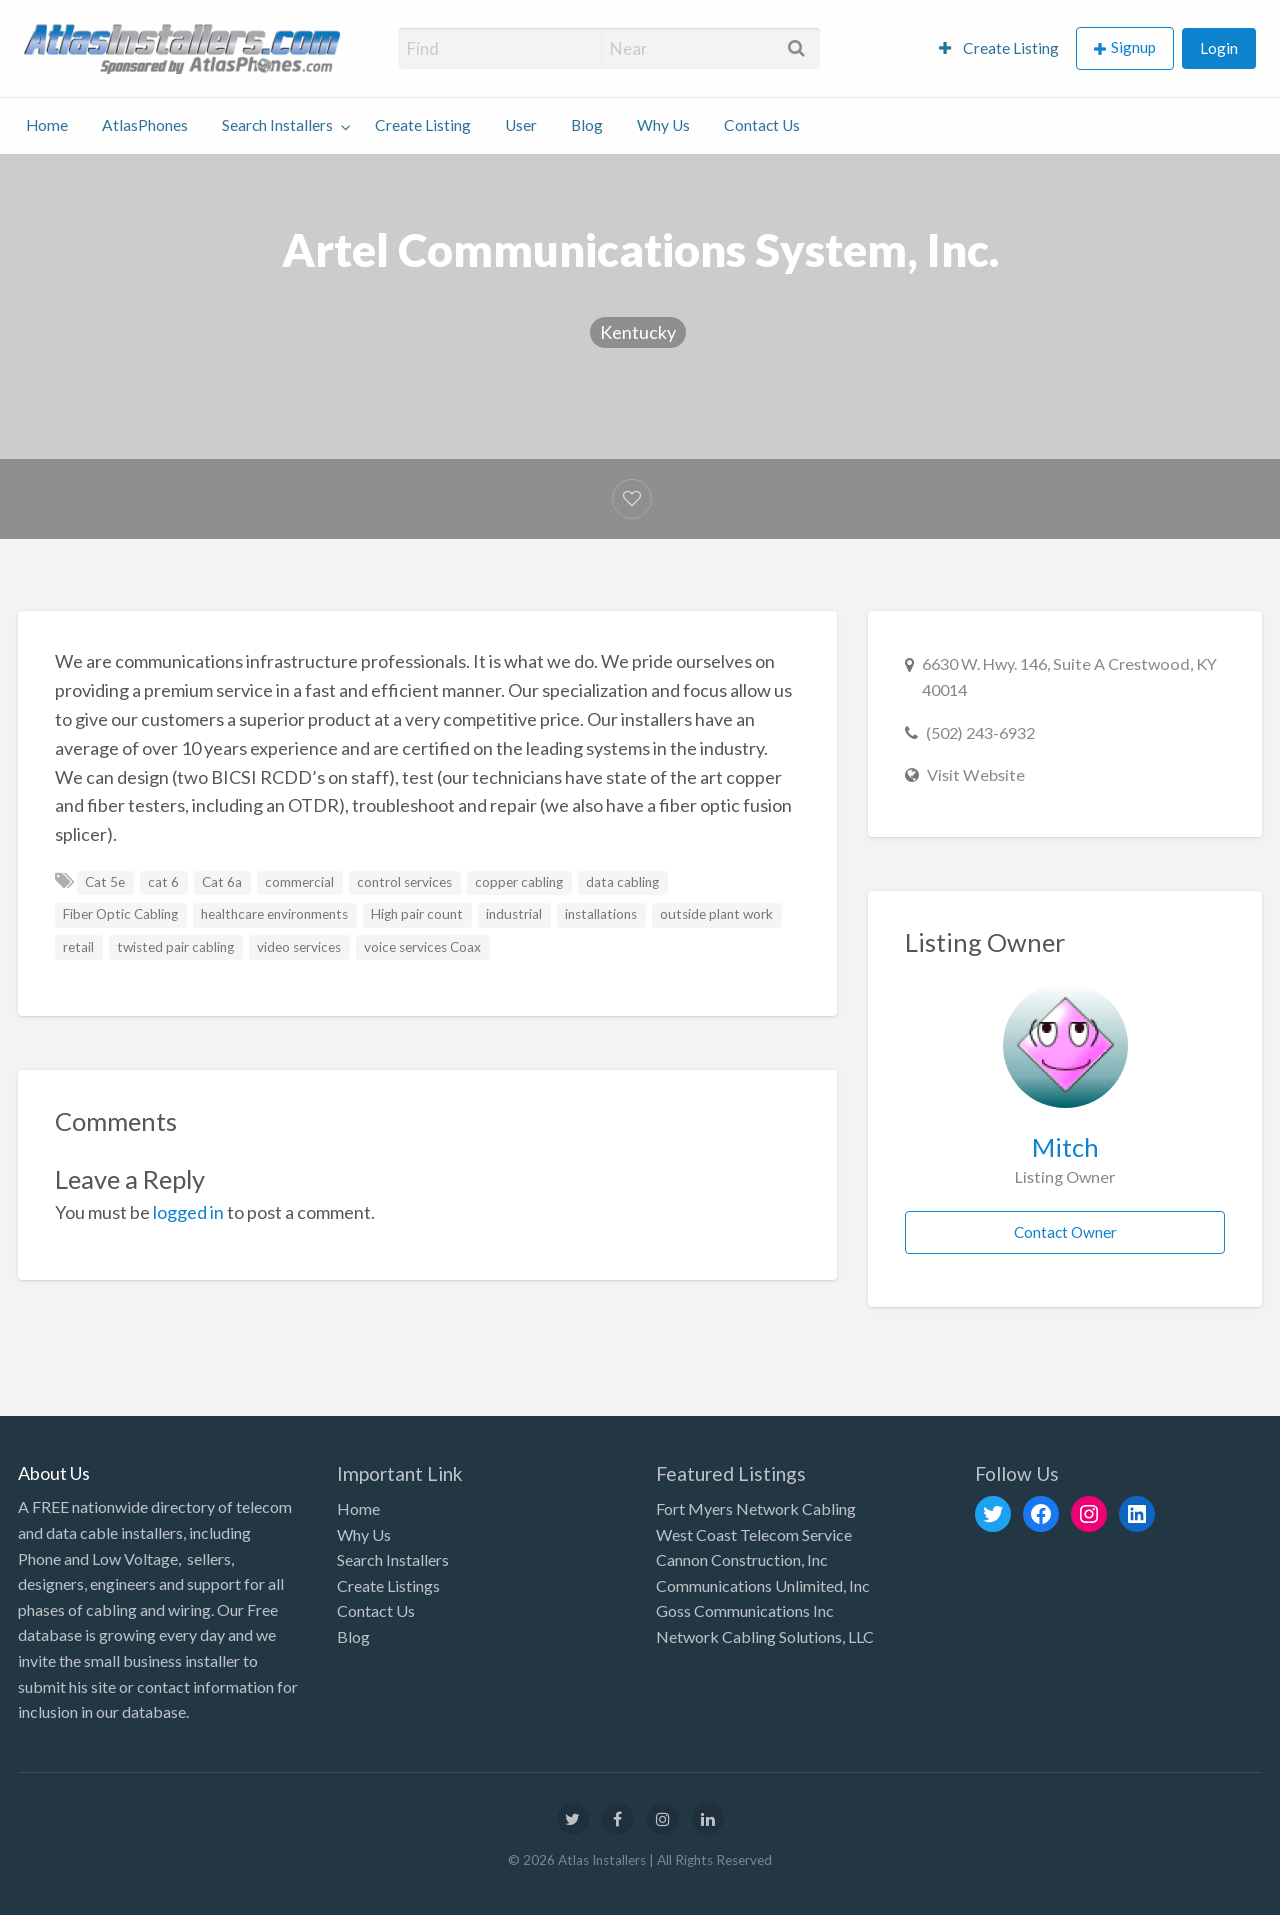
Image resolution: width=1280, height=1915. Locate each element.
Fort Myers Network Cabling (756, 1508)
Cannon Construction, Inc (742, 1559)
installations (601, 914)
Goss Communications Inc (745, 1610)
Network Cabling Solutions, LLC (765, 1636)
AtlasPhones (145, 125)
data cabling (622, 882)
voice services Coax (422, 947)
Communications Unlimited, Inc (763, 1585)
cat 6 (163, 882)
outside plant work (716, 914)
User (521, 125)
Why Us (663, 125)
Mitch (1065, 1147)
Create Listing (999, 48)
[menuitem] (999, 48)
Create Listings (388, 1585)
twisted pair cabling (175, 947)
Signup (1133, 47)
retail (78, 947)
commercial (299, 882)
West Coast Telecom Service (754, 1534)
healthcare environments (274, 914)
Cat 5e (105, 882)
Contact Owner (1065, 1232)
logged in (188, 1212)
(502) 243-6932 (980, 732)
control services (404, 882)
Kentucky (638, 332)
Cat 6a (222, 882)
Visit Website (976, 774)
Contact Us (762, 125)
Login (1219, 48)
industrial (514, 914)
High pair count (417, 914)
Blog (587, 125)
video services (299, 947)
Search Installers (277, 125)
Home (47, 125)
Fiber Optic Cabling (120, 914)
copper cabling (519, 882)
